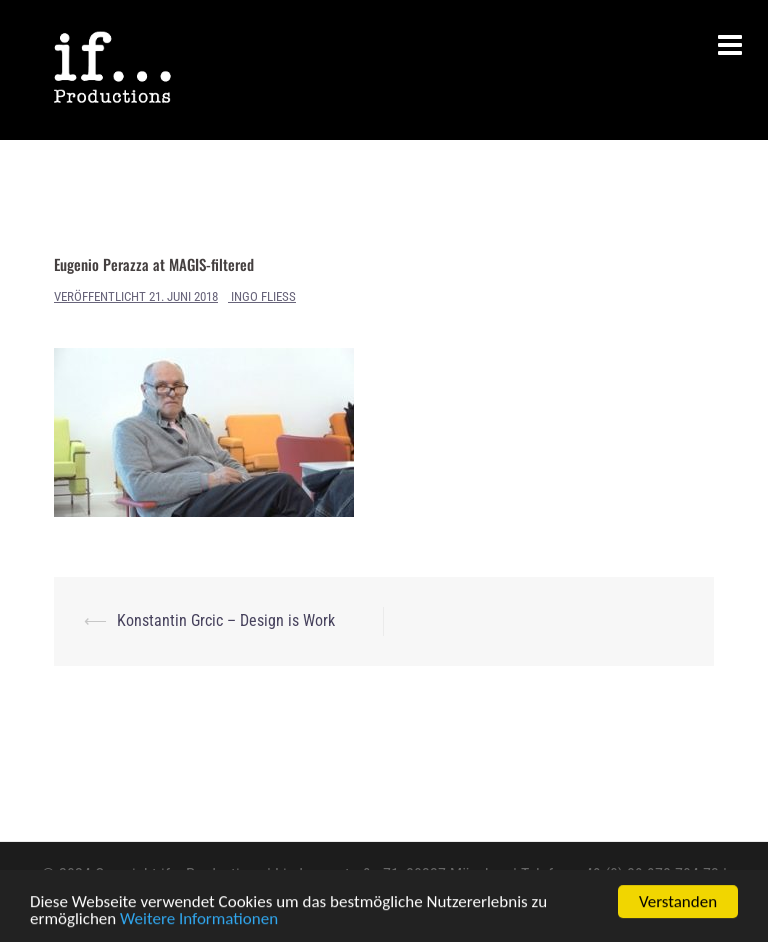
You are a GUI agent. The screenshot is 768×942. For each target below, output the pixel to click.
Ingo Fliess (263, 296)
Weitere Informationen (199, 919)
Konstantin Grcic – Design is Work (226, 620)
